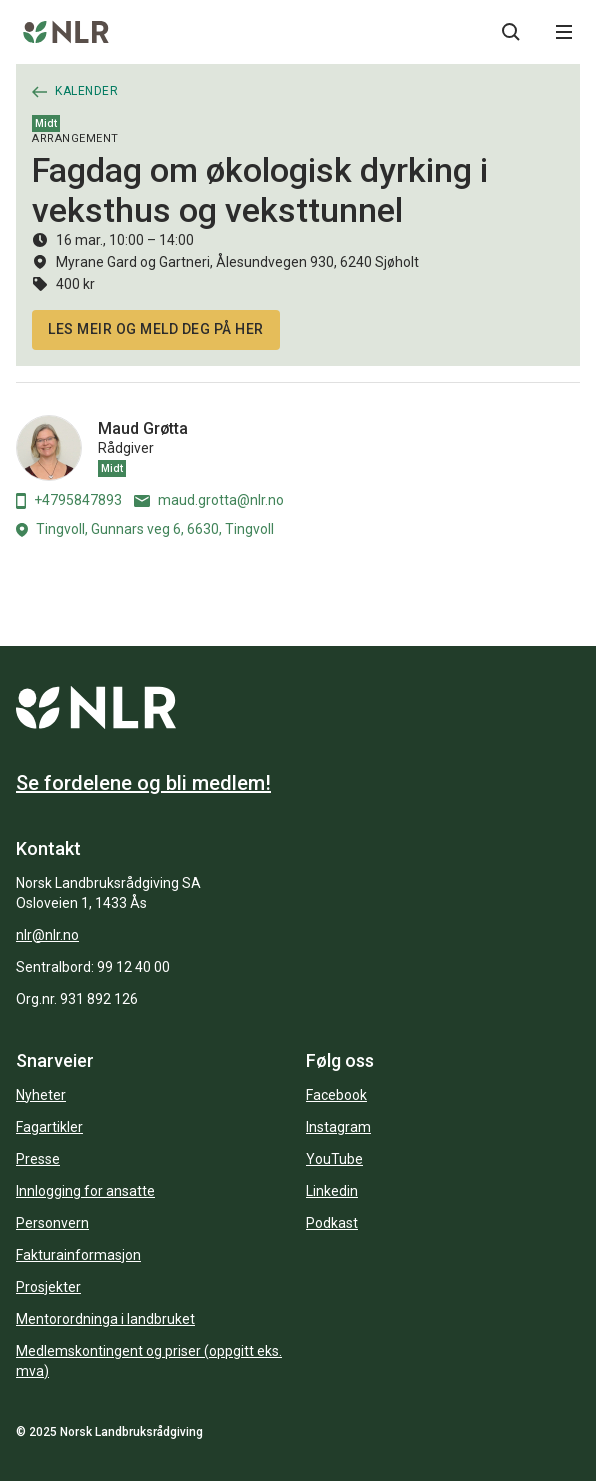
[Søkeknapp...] (511, 32)
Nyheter (41, 1095)
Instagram (338, 1127)
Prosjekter (48, 1287)
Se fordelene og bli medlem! (143, 783)
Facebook (336, 1095)
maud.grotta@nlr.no (209, 500)
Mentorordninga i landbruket (105, 1319)
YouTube (334, 1159)
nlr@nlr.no (47, 935)
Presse (38, 1159)
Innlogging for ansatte (85, 1191)
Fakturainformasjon (78, 1255)
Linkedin (332, 1191)
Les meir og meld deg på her (156, 329)
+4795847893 (69, 500)
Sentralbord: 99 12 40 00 (93, 967)
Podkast (332, 1223)
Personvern (52, 1223)
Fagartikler (49, 1127)
